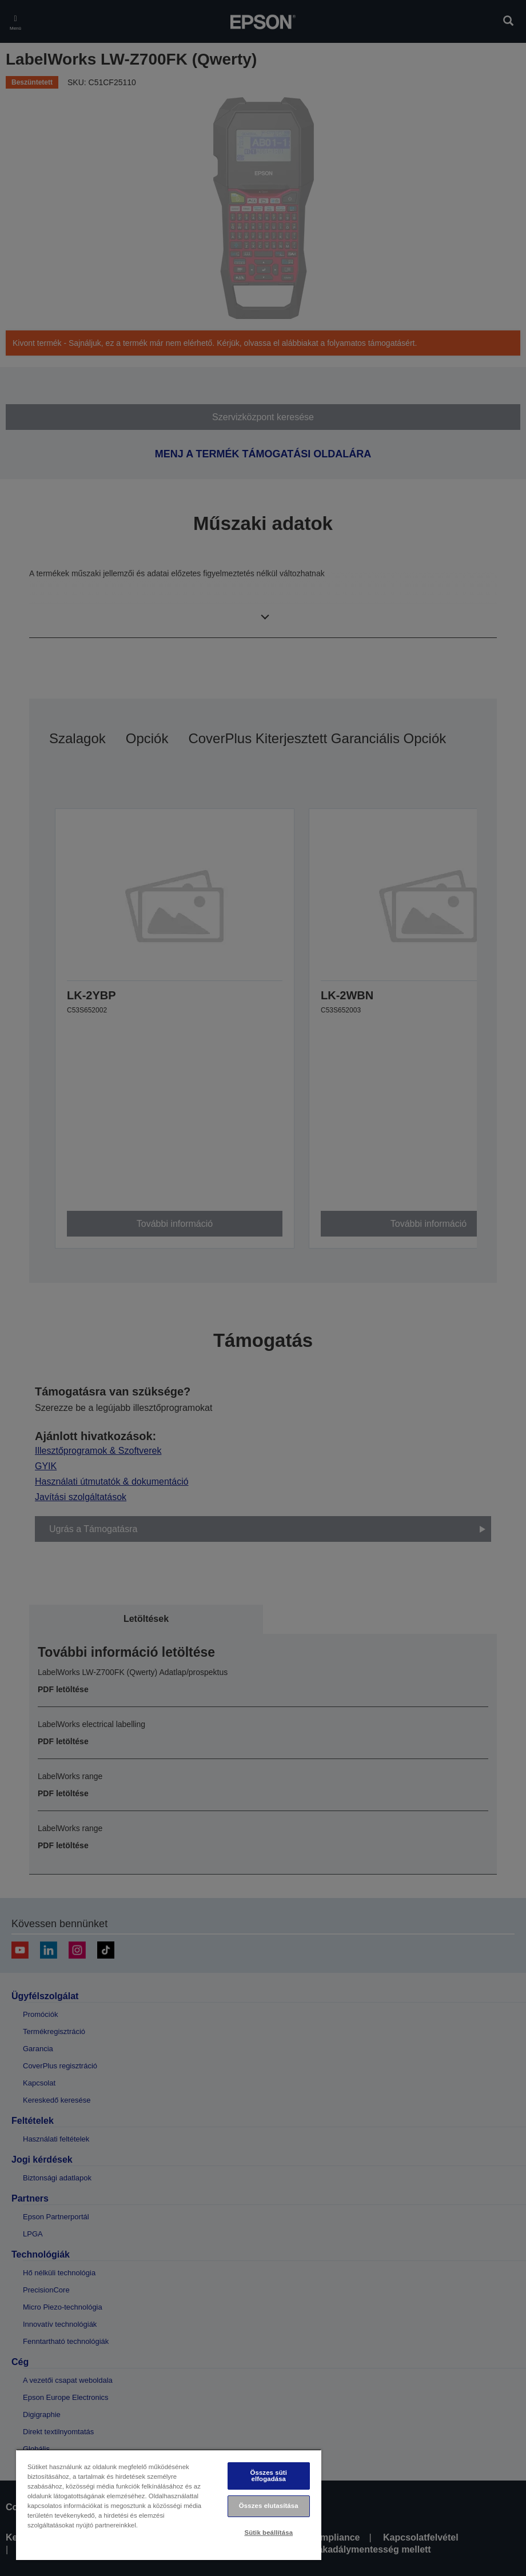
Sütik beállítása (268, 2532)
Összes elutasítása (268, 2505)
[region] (168, 2505)
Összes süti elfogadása (268, 2475)
